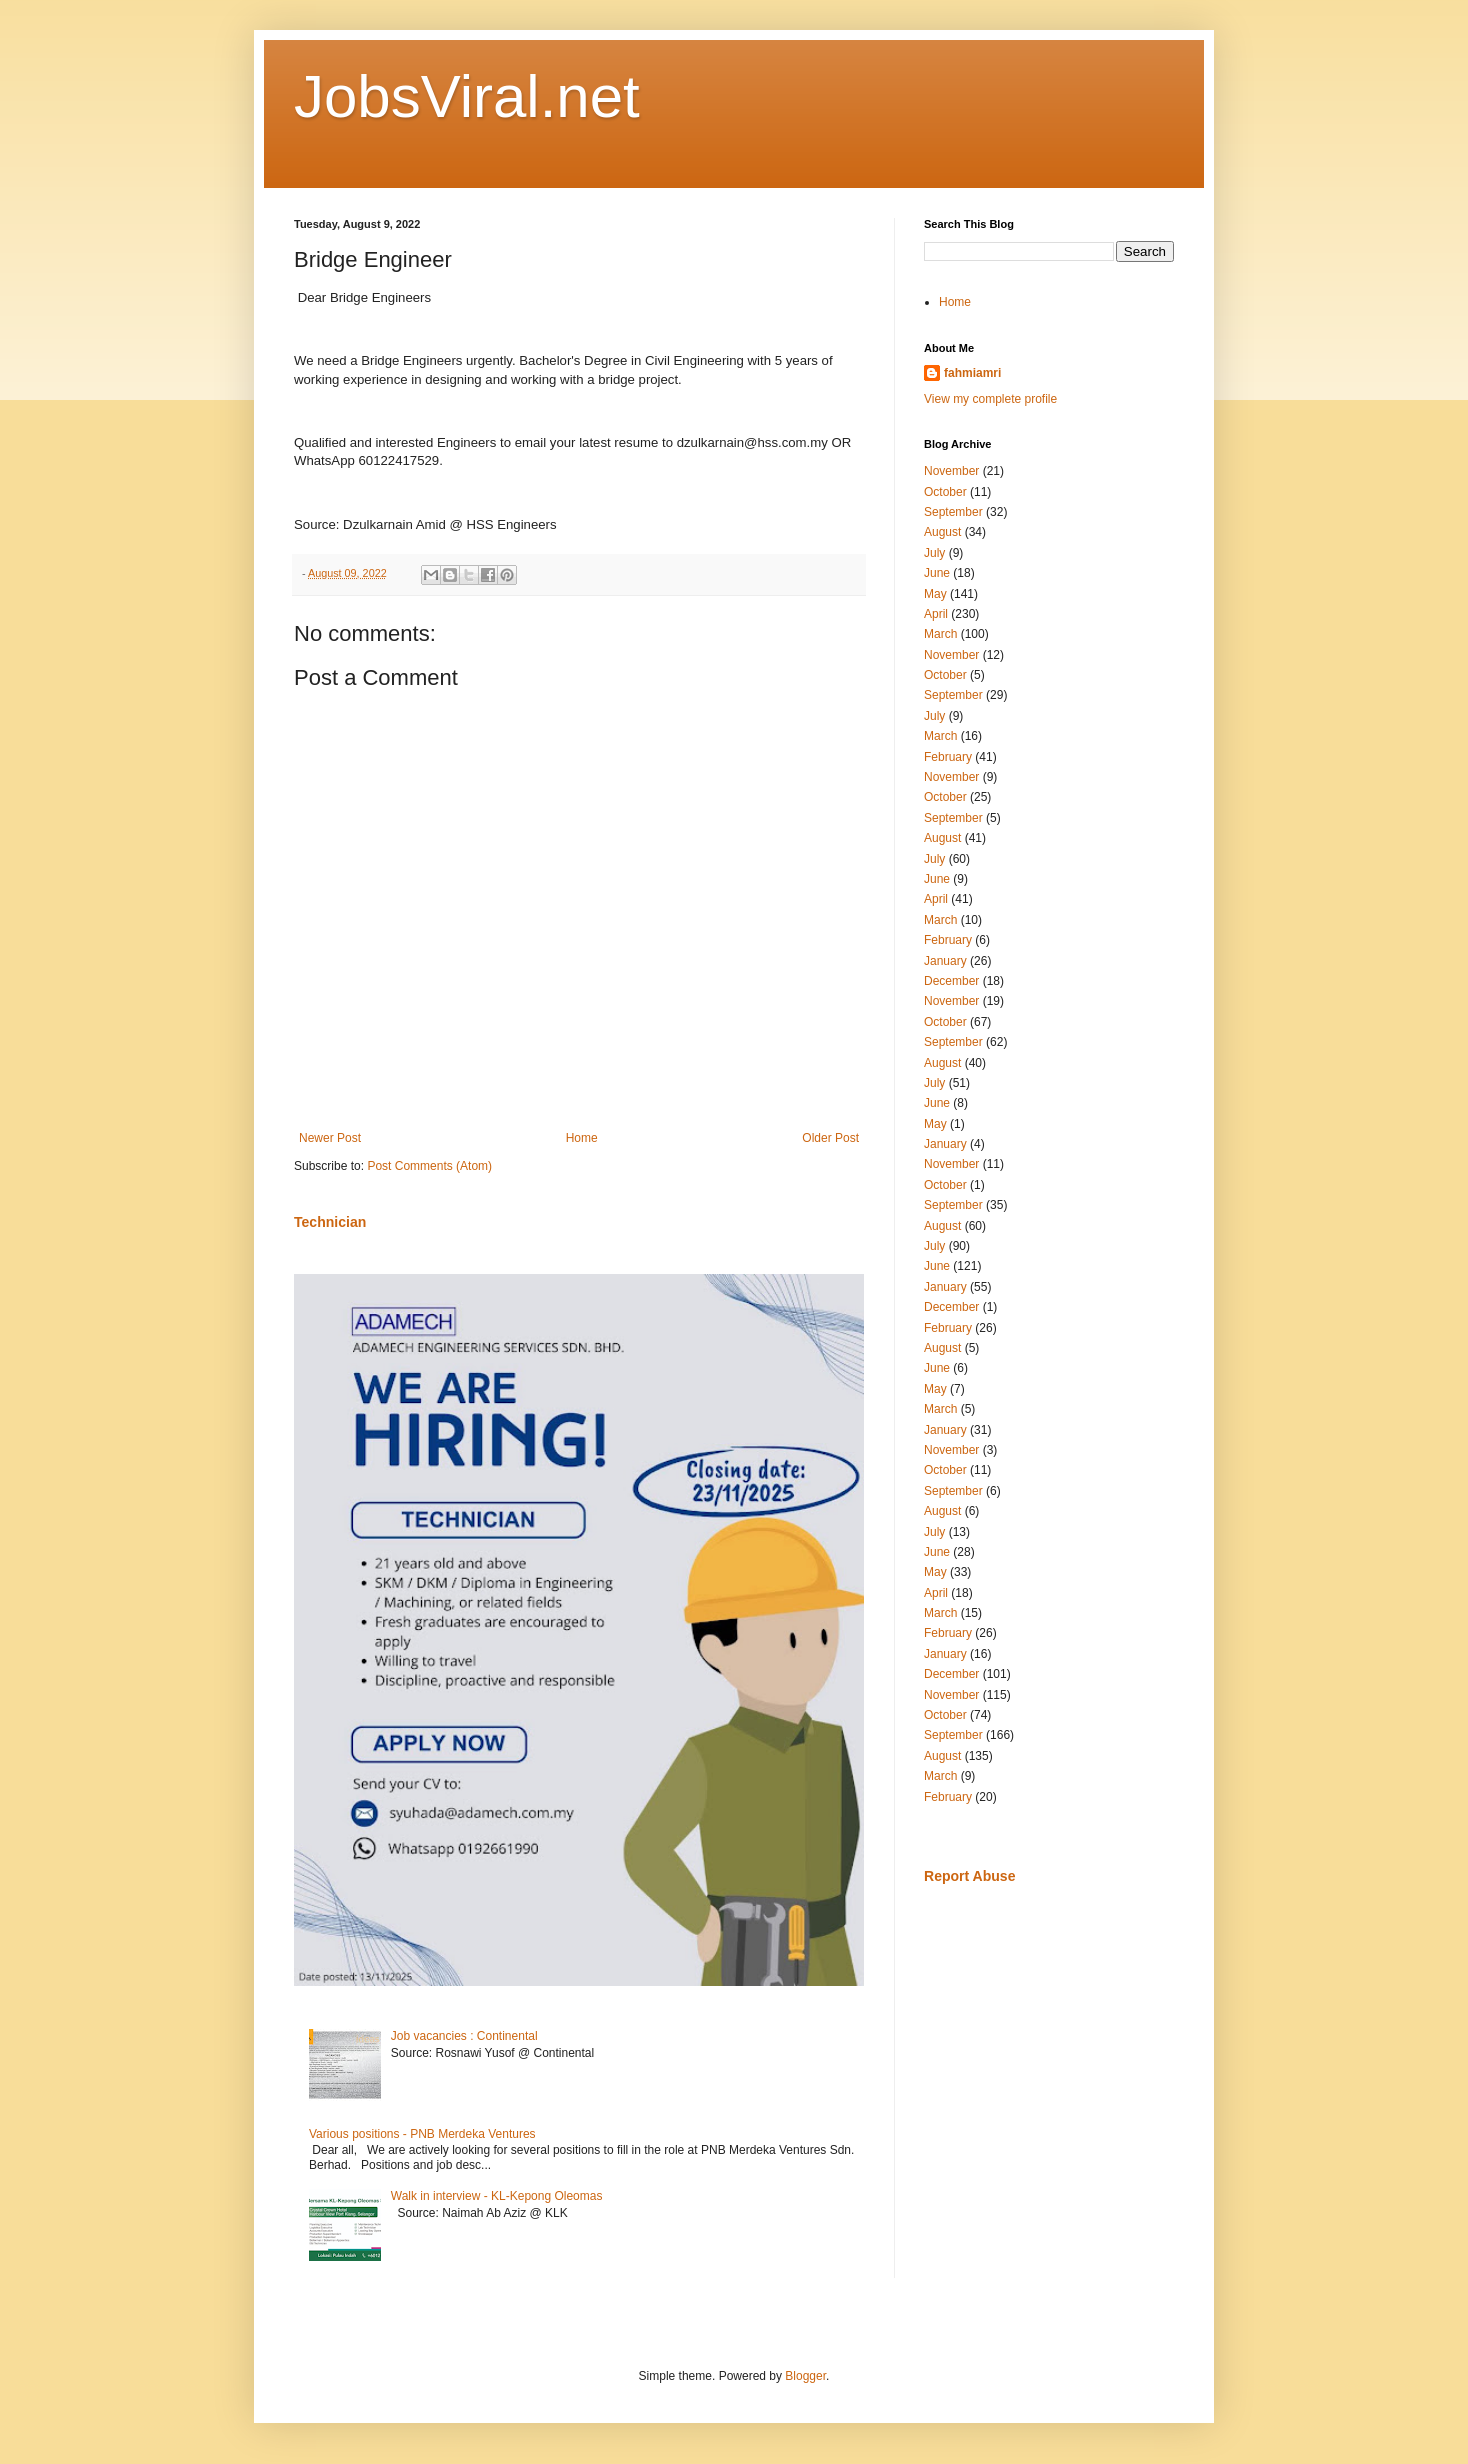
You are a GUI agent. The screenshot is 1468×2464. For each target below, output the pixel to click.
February (948, 757)
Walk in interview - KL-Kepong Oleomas (497, 2196)
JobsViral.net (467, 96)
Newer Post (330, 1138)
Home (582, 1138)
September (953, 512)
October (945, 492)
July (934, 553)
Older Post (830, 1138)
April (936, 614)
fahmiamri (972, 373)
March (940, 634)
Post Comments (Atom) (429, 1166)
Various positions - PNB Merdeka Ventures (422, 2134)
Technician (330, 1222)
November (951, 471)
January (945, 961)
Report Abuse (969, 1876)
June (937, 573)
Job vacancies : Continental (464, 2036)
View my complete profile (990, 399)
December (951, 981)
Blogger (805, 2376)
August (942, 532)
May (935, 594)
